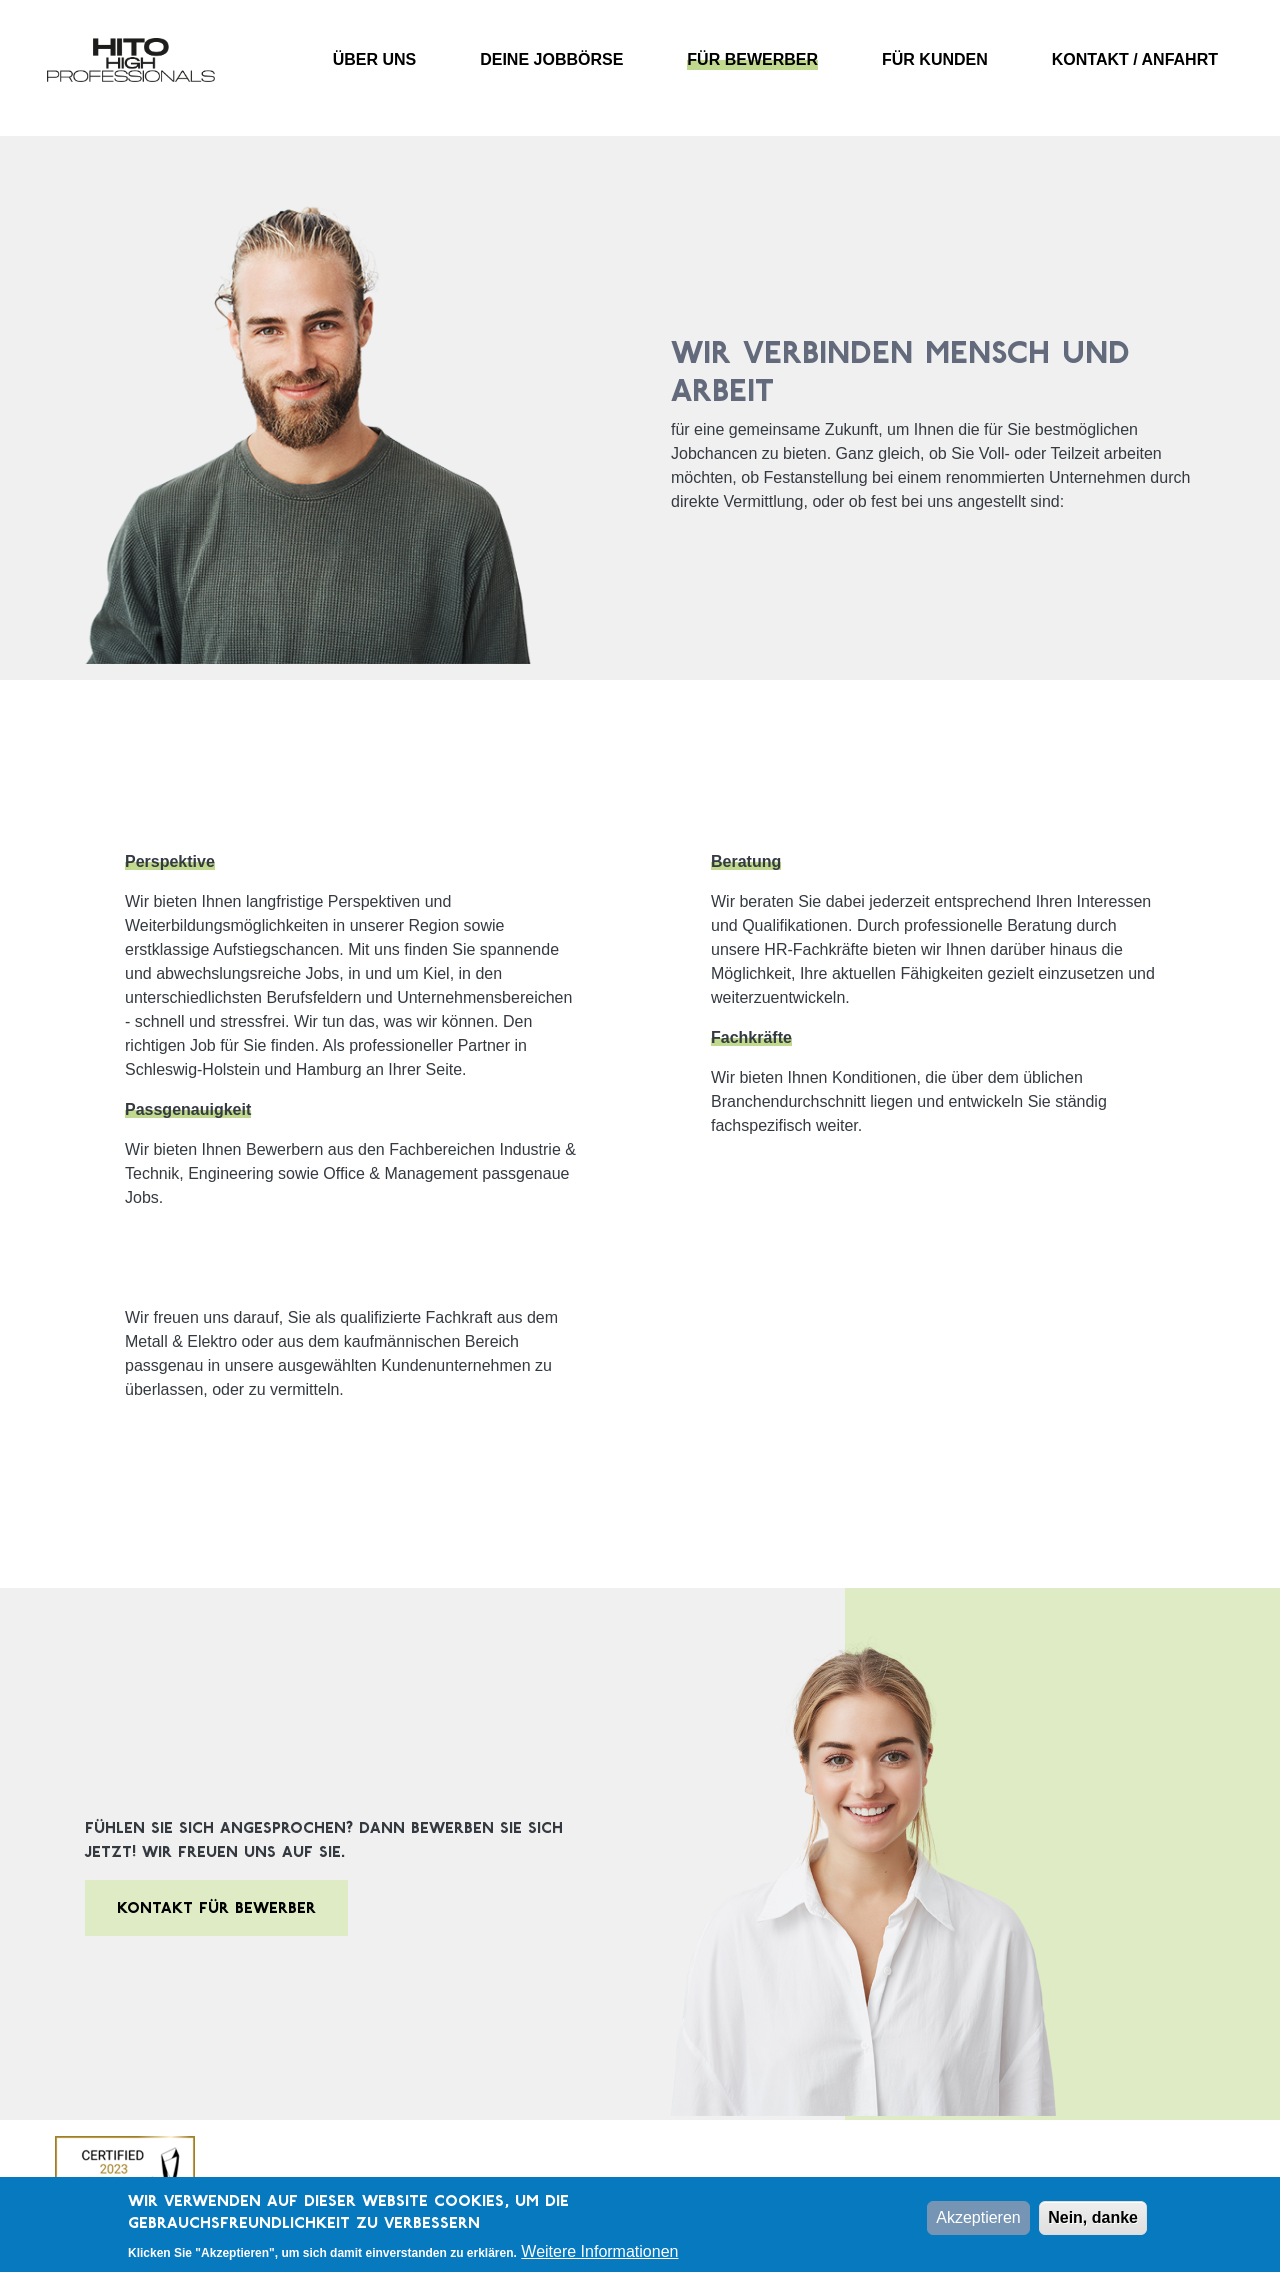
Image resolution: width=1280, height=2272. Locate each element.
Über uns (375, 59)
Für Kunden (935, 59)
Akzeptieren (978, 2224)
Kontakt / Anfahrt (1135, 59)
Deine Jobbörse (551, 59)
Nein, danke (1093, 2224)
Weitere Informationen (599, 2258)
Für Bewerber (752, 59)
